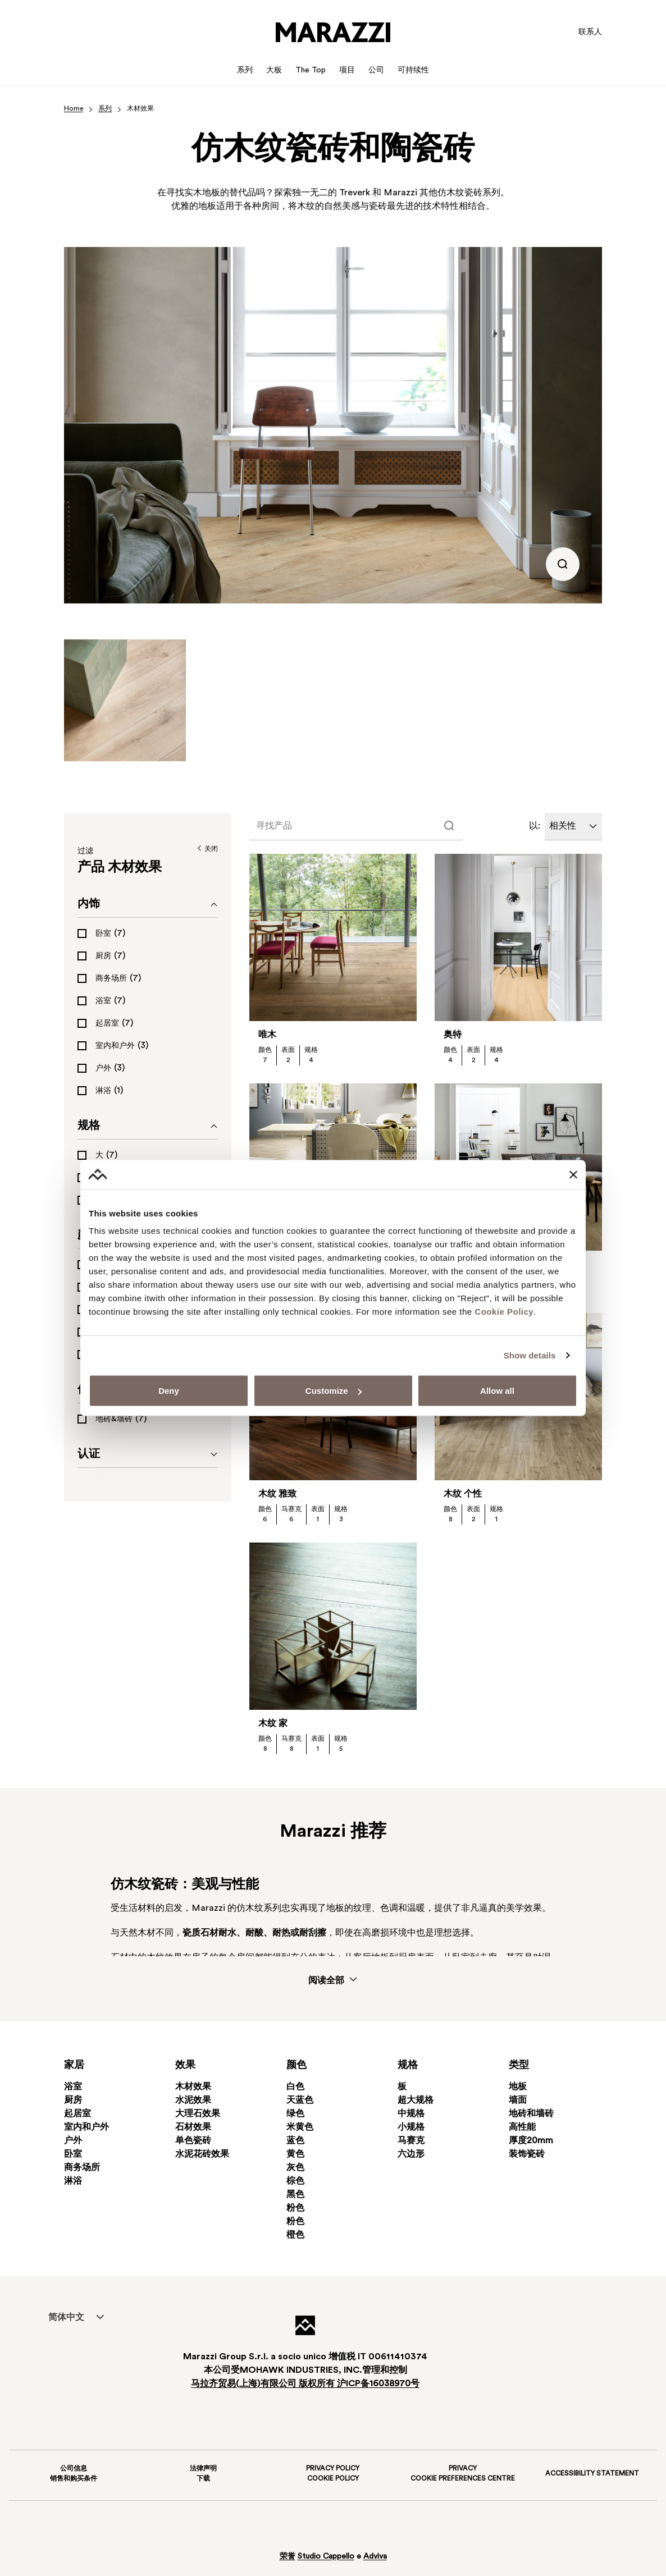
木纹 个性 (463, 1494)
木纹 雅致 (277, 1494)
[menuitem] (66, 2317)
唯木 (267, 1035)
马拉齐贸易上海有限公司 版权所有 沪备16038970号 (305, 2384)
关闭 (207, 849)
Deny (168, 1390)
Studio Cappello (326, 2556)
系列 (105, 109)
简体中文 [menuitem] (66, 2317)
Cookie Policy (504, 1311)
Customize (333, 1390)
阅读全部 (333, 1980)
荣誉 (287, 2556)
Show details (530, 1355)
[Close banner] (573, 1174)
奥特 (453, 1035)
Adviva (375, 2556)
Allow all (497, 1390)
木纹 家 (273, 1723)
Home (73, 109)
